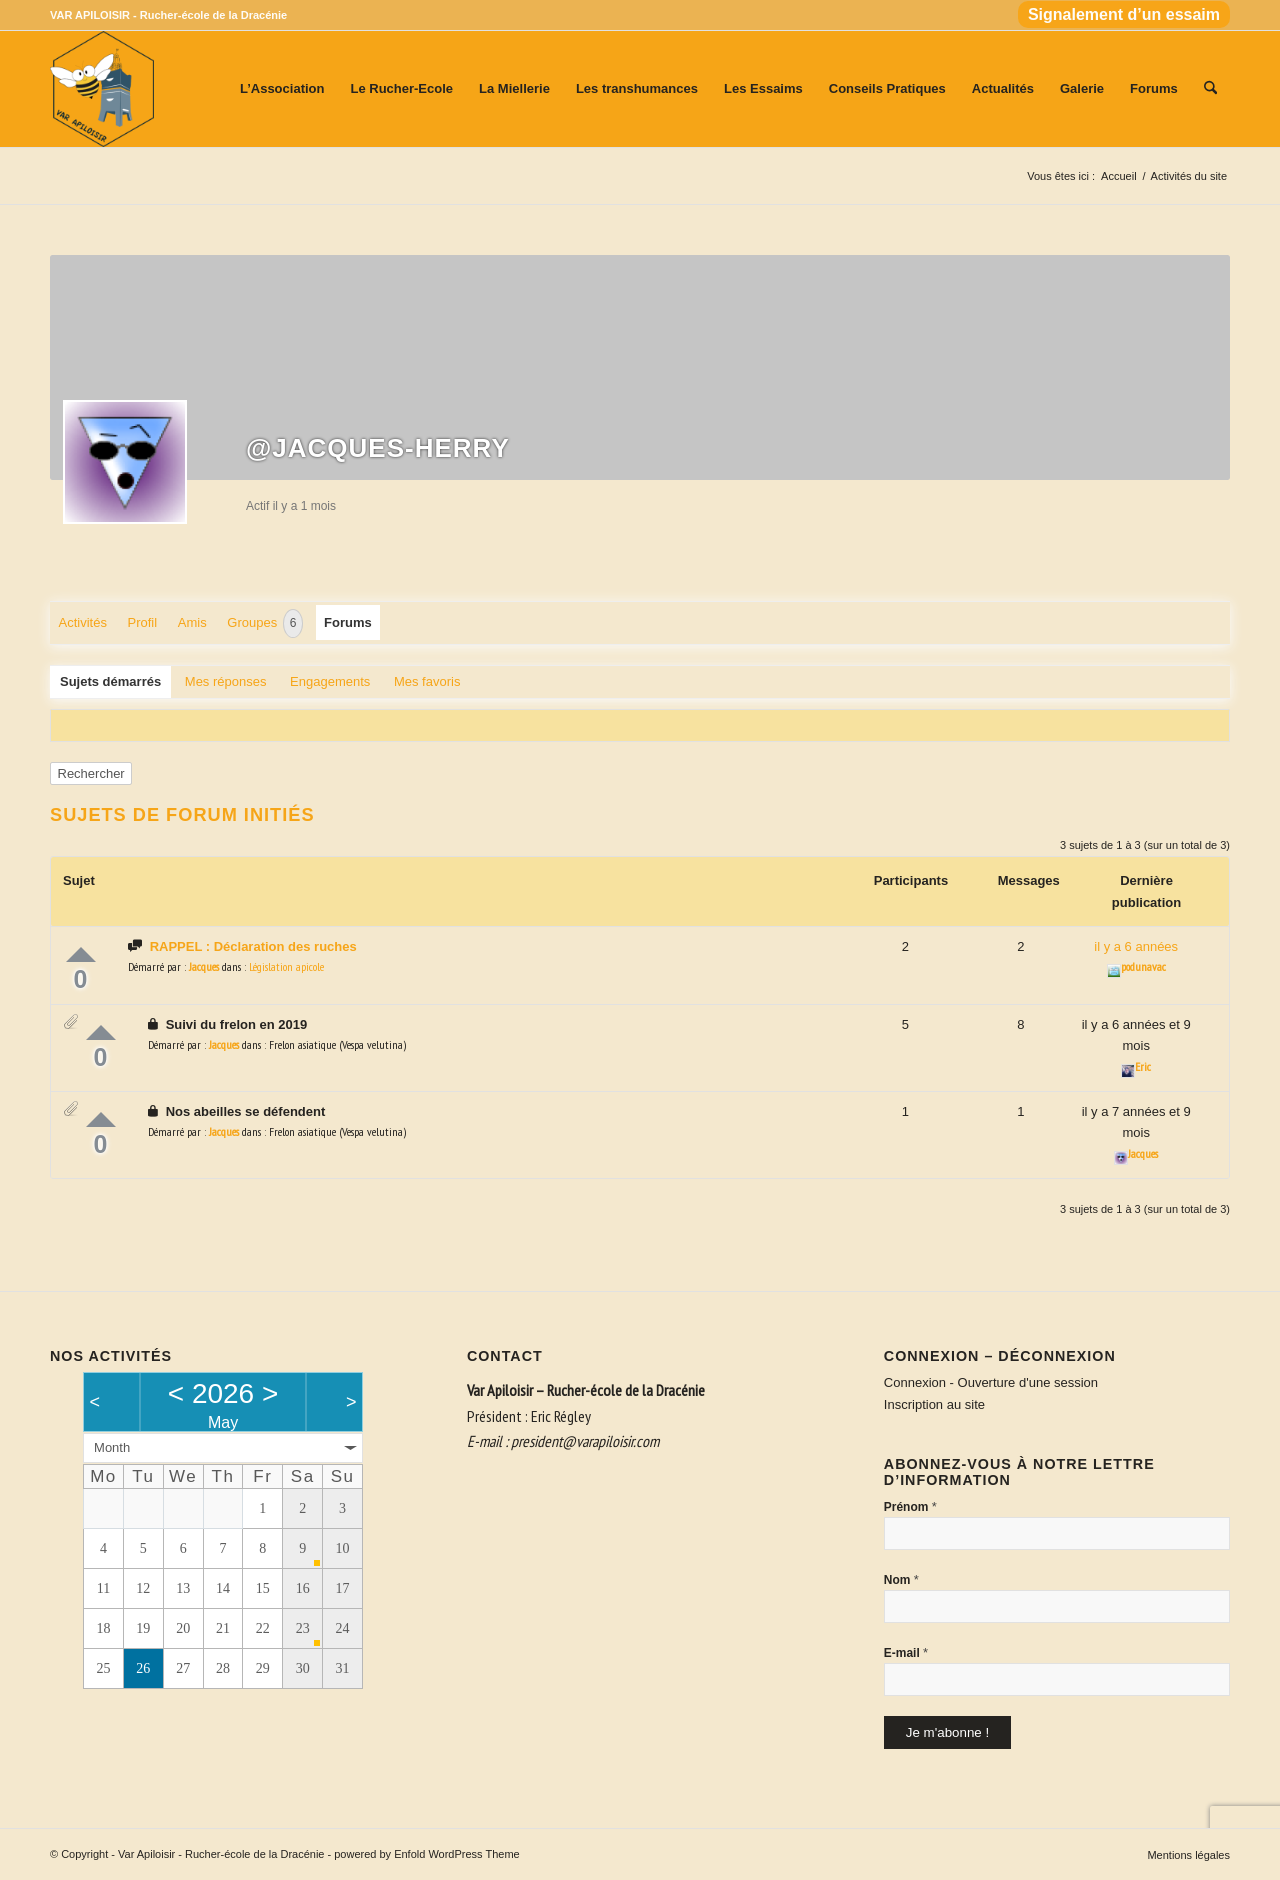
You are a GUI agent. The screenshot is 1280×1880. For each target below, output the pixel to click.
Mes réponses (226, 681)
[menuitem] (1119, 15)
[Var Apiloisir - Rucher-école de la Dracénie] (102, 89)
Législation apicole (286, 966)
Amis (192, 622)
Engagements (330, 681)
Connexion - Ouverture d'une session (991, 1382)
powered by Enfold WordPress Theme (426, 1854)
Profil (143, 622)
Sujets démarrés (110, 681)
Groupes (265, 623)
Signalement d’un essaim (1124, 14)
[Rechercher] (1210, 89)
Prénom (910, 1506)
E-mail (906, 1652)
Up (81, 954)
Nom (901, 1579)
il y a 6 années (1136, 946)
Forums (348, 622)
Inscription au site (934, 1404)
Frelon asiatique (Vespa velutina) (337, 1044)
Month (112, 1447)
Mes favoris (427, 681)
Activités (83, 622)
